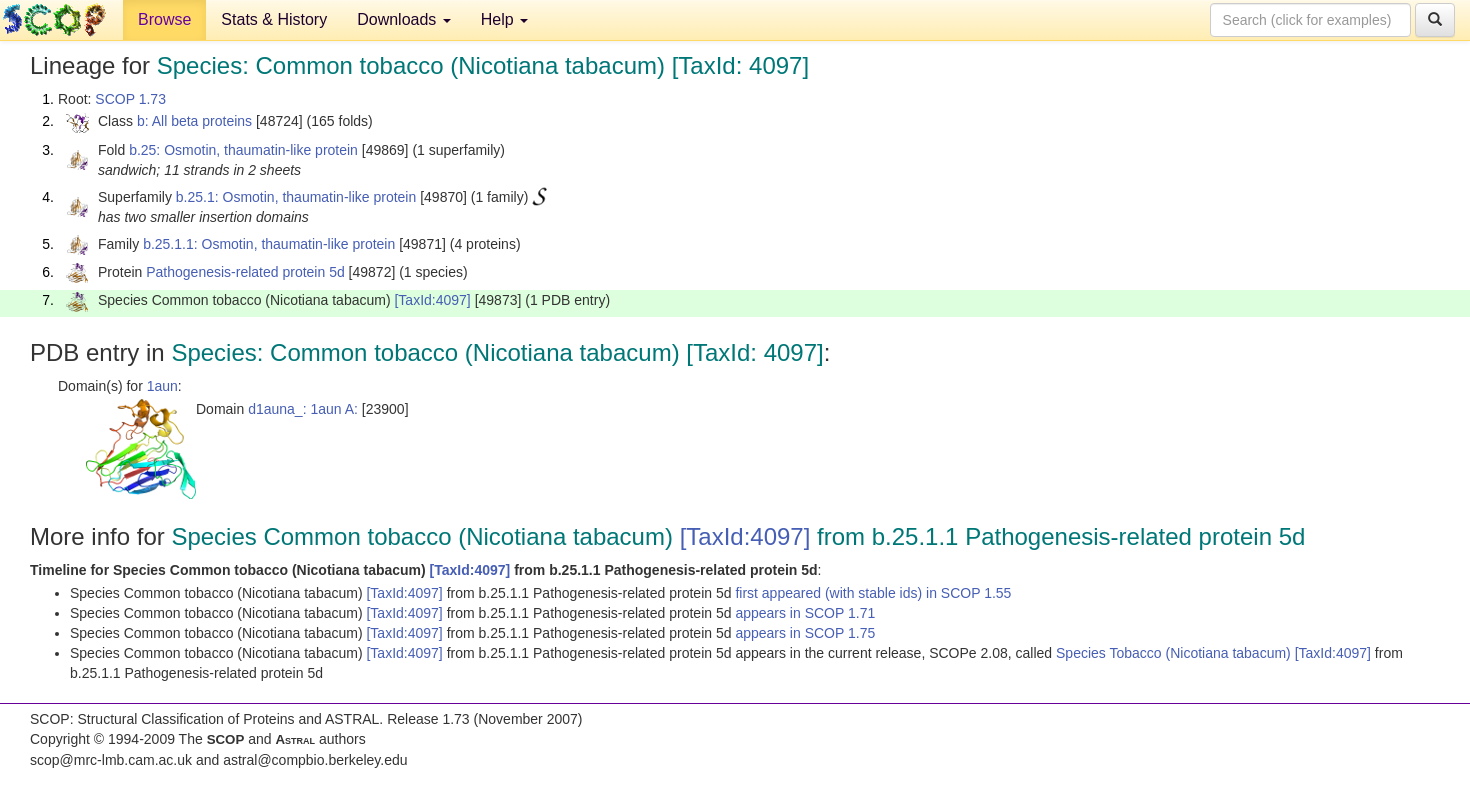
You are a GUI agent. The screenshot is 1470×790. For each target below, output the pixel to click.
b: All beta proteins (194, 121)
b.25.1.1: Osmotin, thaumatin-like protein (269, 244)
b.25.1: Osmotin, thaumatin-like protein (296, 197)
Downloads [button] (404, 19)
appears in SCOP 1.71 (805, 613)
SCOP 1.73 (130, 99)
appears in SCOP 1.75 (805, 633)
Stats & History (274, 19)
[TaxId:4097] (432, 300)
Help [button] (504, 19)
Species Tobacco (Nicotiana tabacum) (1175, 653)
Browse (164, 19)
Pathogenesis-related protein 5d (245, 272)
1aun (162, 386)
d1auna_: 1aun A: (303, 409)
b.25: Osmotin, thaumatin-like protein (243, 150)
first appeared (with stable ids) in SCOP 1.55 (873, 593)
